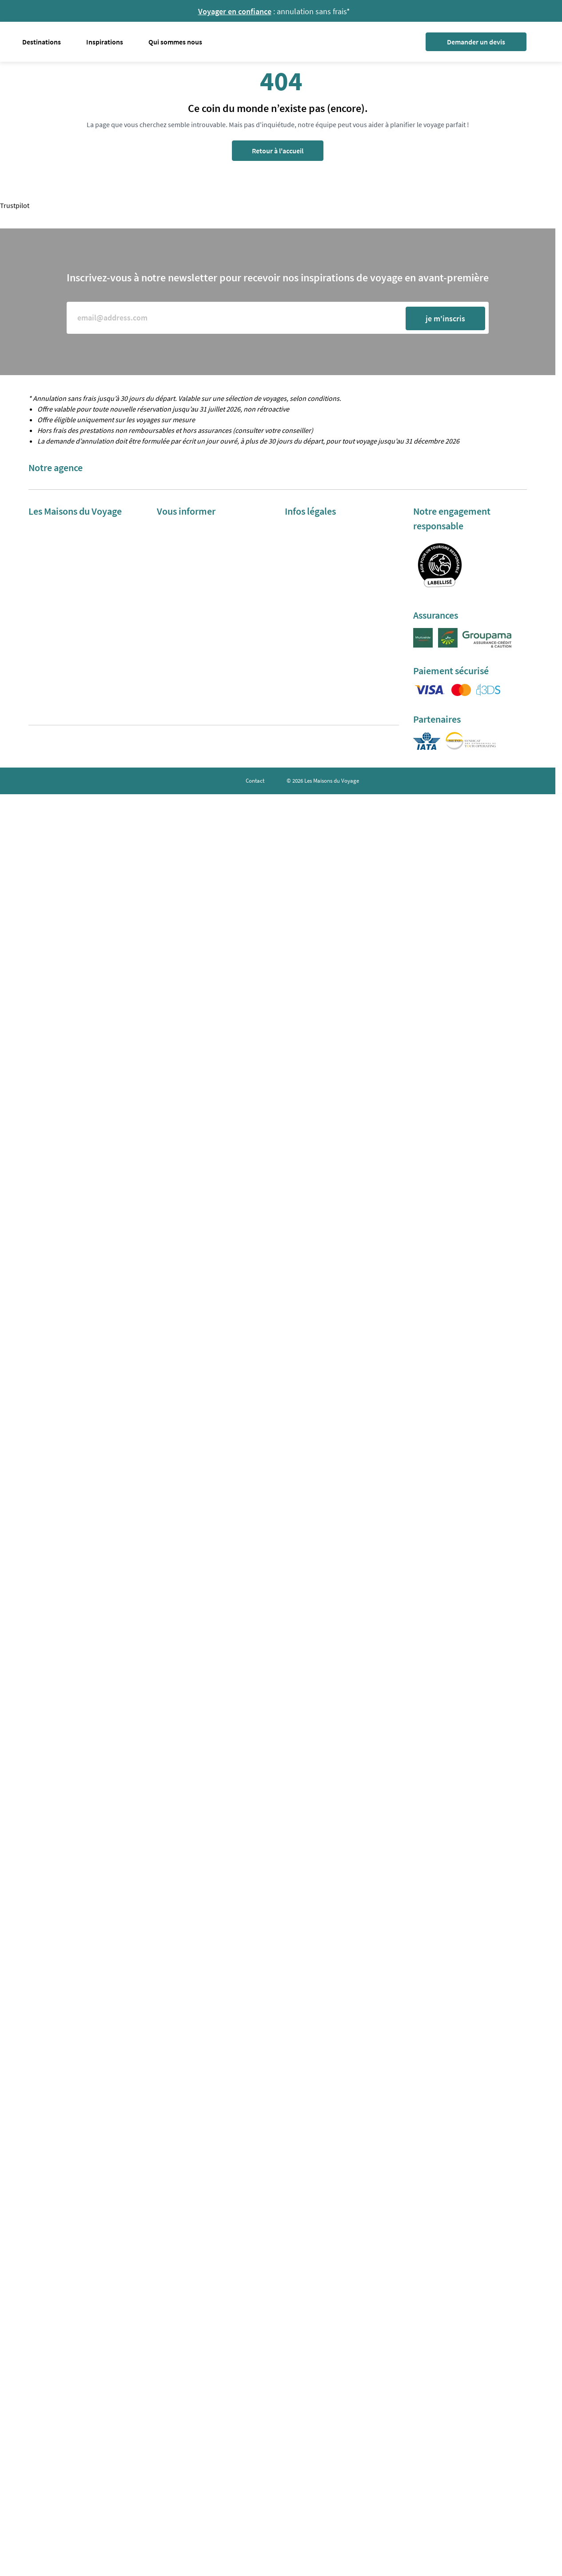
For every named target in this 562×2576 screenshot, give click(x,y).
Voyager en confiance (234, 11)
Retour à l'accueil (277, 150)
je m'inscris (445, 318)
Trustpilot (14, 205)
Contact (255, 780)
